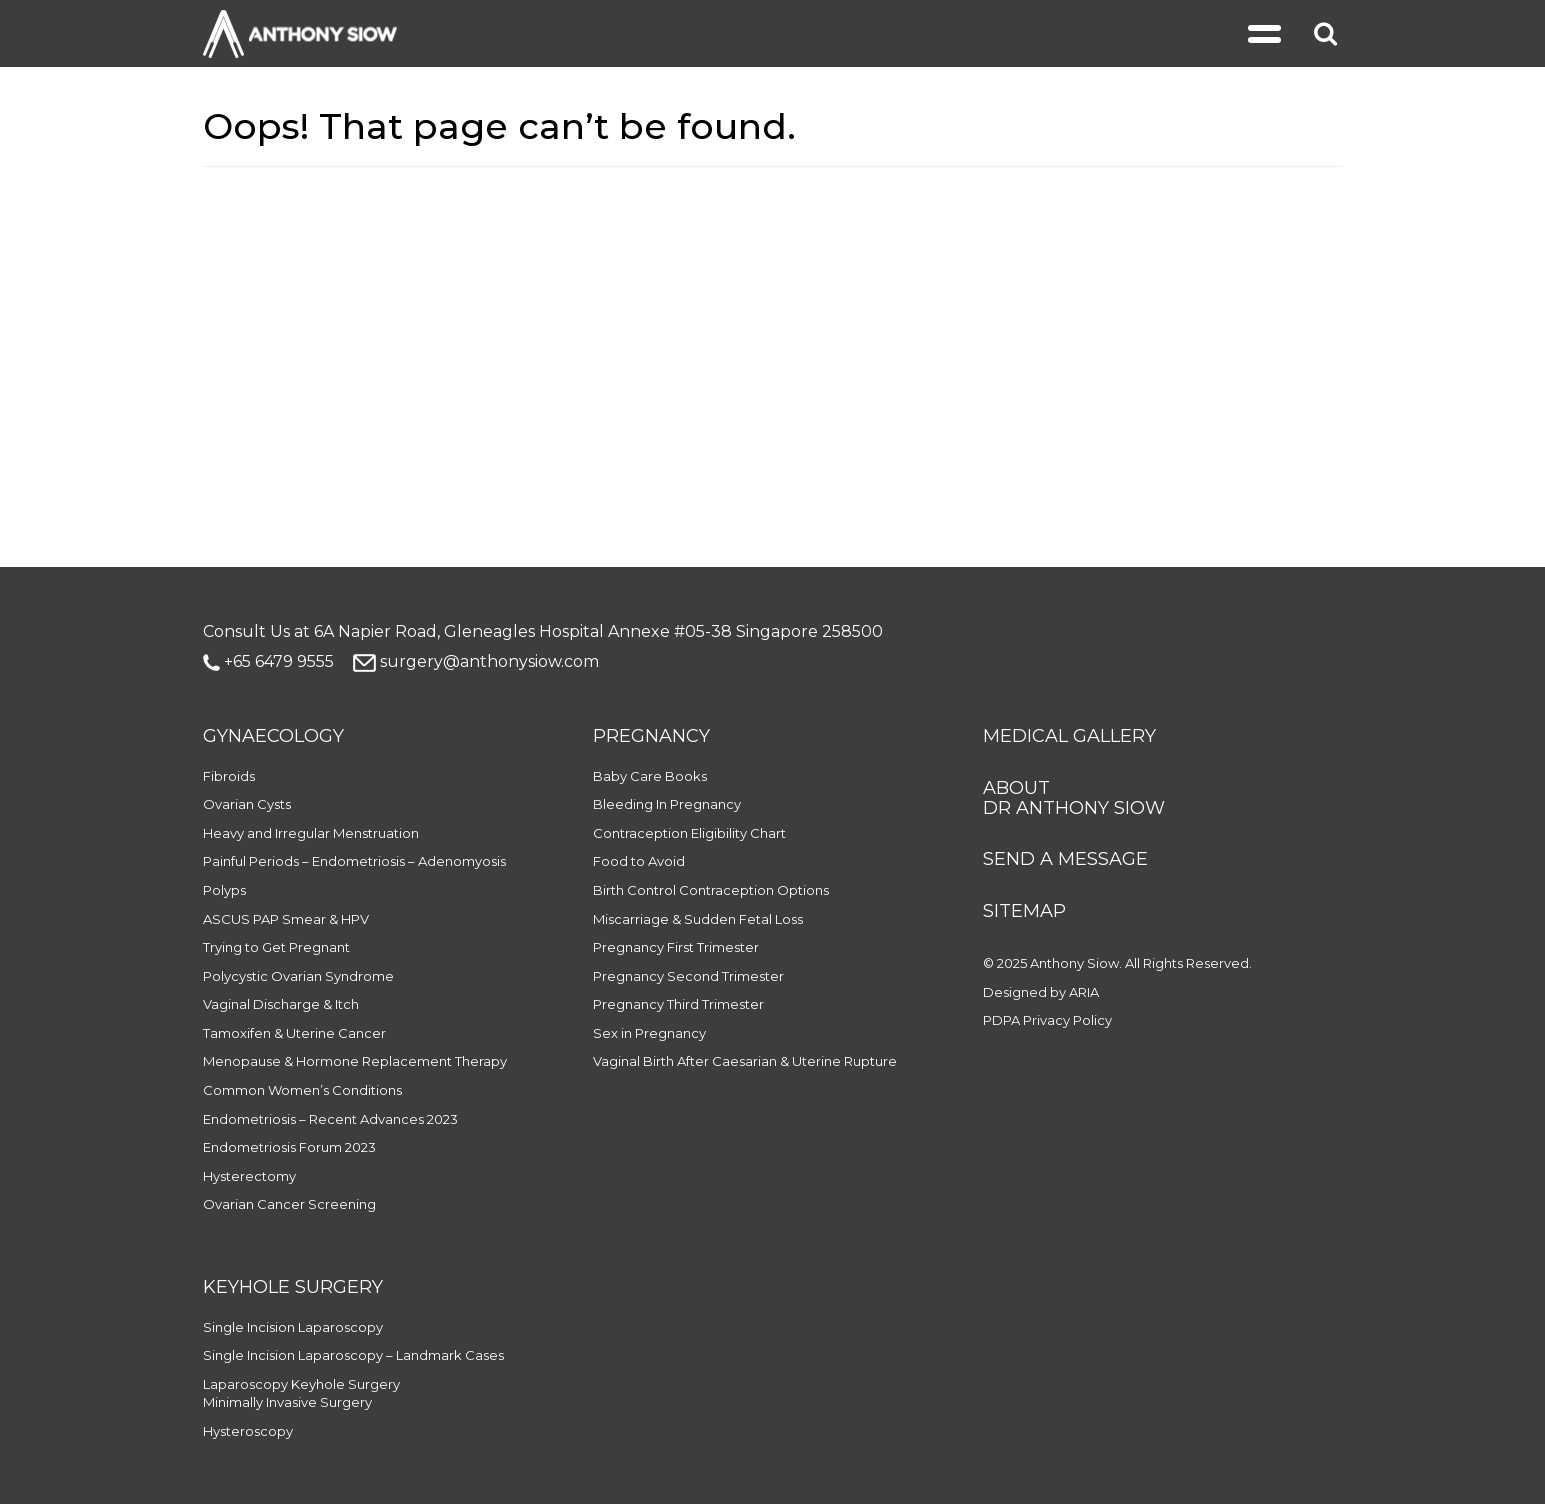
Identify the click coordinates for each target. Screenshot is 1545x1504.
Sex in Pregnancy (649, 1033)
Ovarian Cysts (247, 804)
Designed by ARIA (1041, 992)
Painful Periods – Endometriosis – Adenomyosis (354, 861)
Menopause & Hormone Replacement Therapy (355, 1061)
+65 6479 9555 (268, 661)
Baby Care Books (650, 776)
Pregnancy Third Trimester (678, 1004)
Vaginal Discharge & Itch (281, 1004)
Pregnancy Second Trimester (688, 976)
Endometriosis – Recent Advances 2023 (330, 1119)
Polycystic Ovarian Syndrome (298, 976)
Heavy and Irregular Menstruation (311, 833)
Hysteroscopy (248, 1431)
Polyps (224, 890)
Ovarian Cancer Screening (289, 1204)
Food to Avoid (639, 861)
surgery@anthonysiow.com (476, 661)
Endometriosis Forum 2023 (289, 1147)
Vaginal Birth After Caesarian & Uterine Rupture (745, 1061)
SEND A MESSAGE (1065, 859)
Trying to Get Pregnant (276, 947)
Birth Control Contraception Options (711, 890)
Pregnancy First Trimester (676, 947)
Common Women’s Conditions (302, 1090)
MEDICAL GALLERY (1069, 736)
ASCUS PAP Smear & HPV (286, 919)
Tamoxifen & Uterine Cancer (294, 1033)
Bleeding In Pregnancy (667, 804)
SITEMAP (1024, 911)
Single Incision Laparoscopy (293, 1327)
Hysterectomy (249, 1176)
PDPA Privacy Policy (1047, 1020)
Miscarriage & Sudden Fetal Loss (698, 919)
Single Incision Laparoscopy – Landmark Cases (353, 1355)
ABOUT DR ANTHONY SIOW (1074, 798)
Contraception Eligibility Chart (689, 833)
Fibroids (229, 776)
